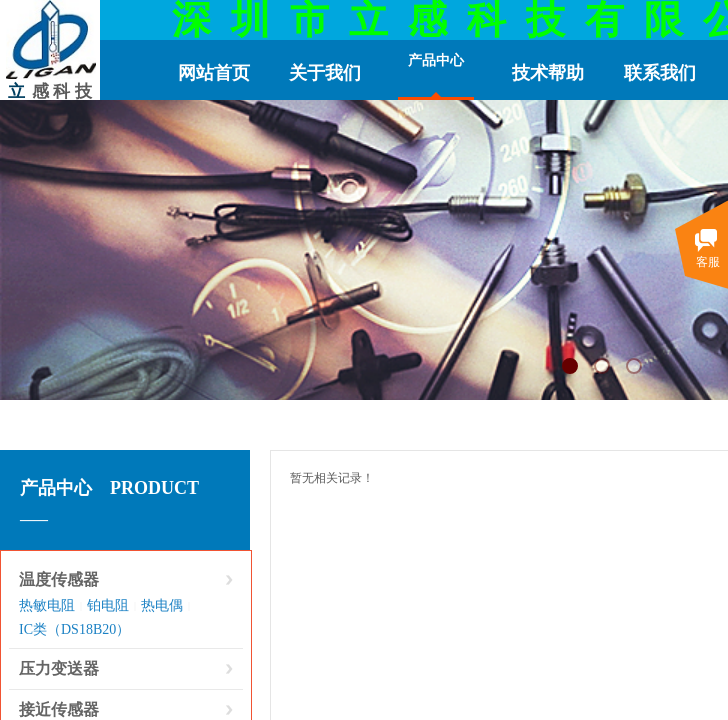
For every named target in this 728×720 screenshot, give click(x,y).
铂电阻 (108, 605)
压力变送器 (59, 668)
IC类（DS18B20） (74, 629)
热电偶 (162, 605)
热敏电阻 (47, 605)
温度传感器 (59, 579)
